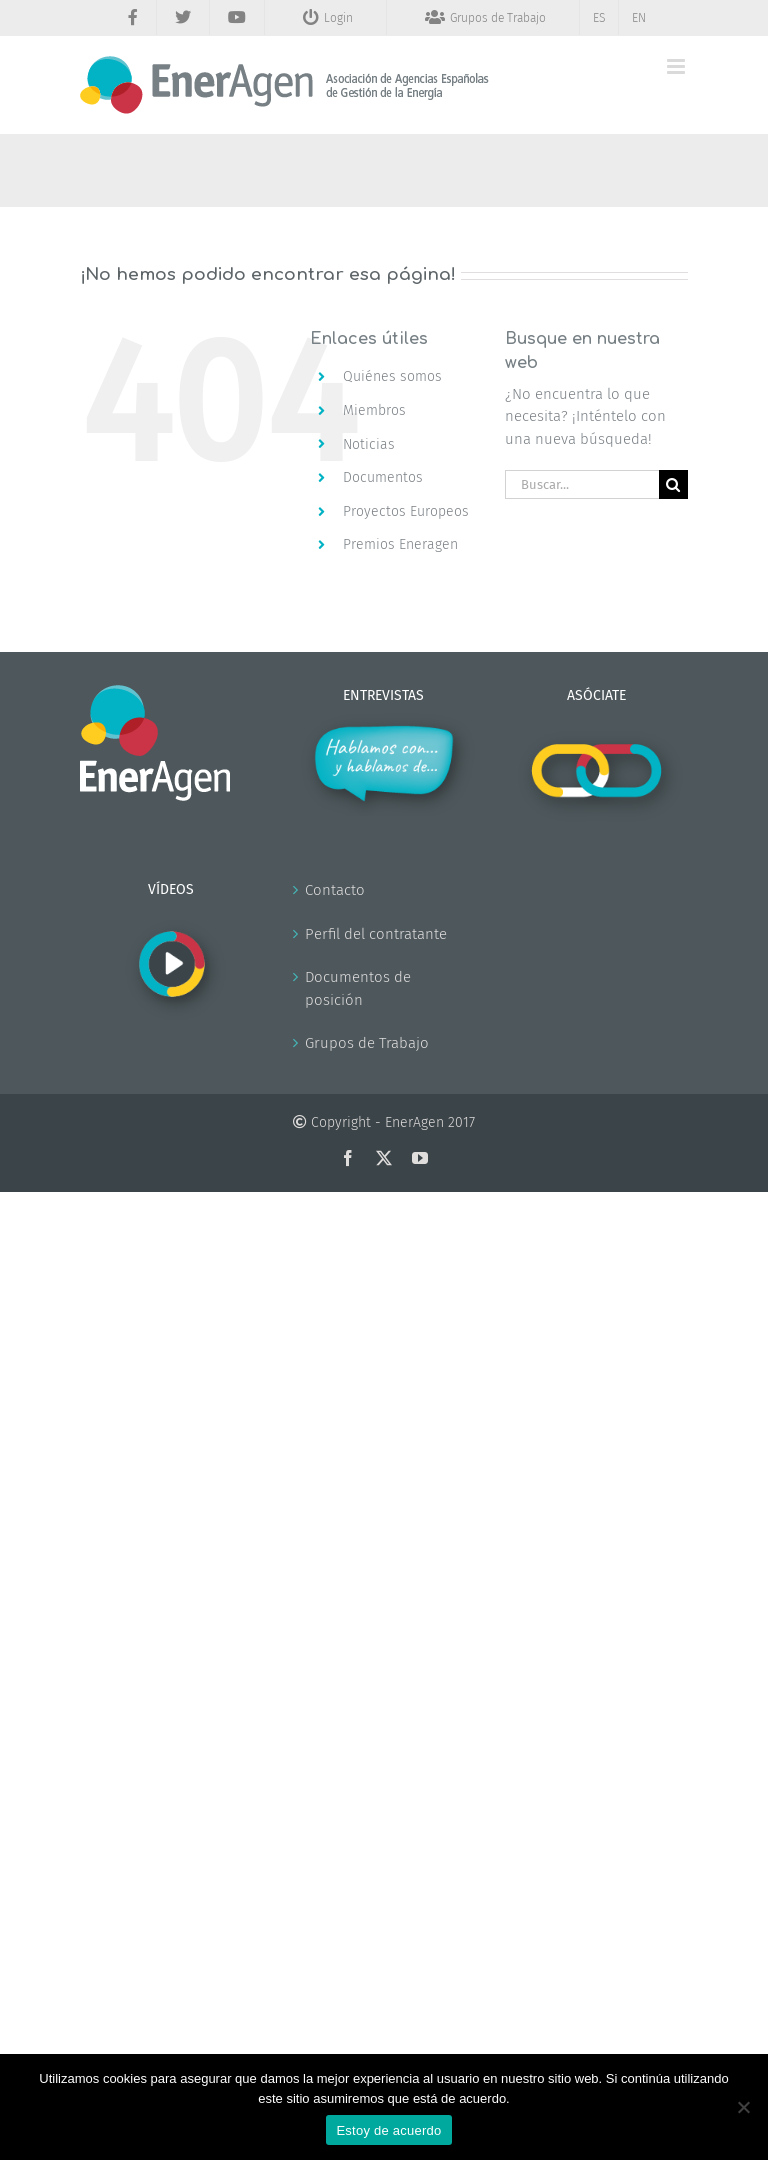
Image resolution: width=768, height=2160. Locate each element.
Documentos (383, 477)
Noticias (369, 444)
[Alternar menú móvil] (677, 66)
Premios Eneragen (400, 544)
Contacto (335, 890)
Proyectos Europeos (406, 511)
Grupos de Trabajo (367, 1043)
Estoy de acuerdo (388, 2130)
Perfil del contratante (376, 934)
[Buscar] (673, 484)
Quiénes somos (392, 376)
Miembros (374, 410)
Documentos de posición (358, 988)
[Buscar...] (582, 484)
